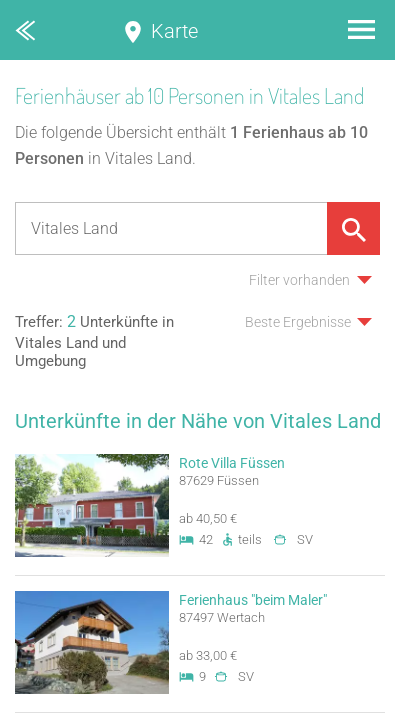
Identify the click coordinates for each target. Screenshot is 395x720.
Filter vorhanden (299, 280)
